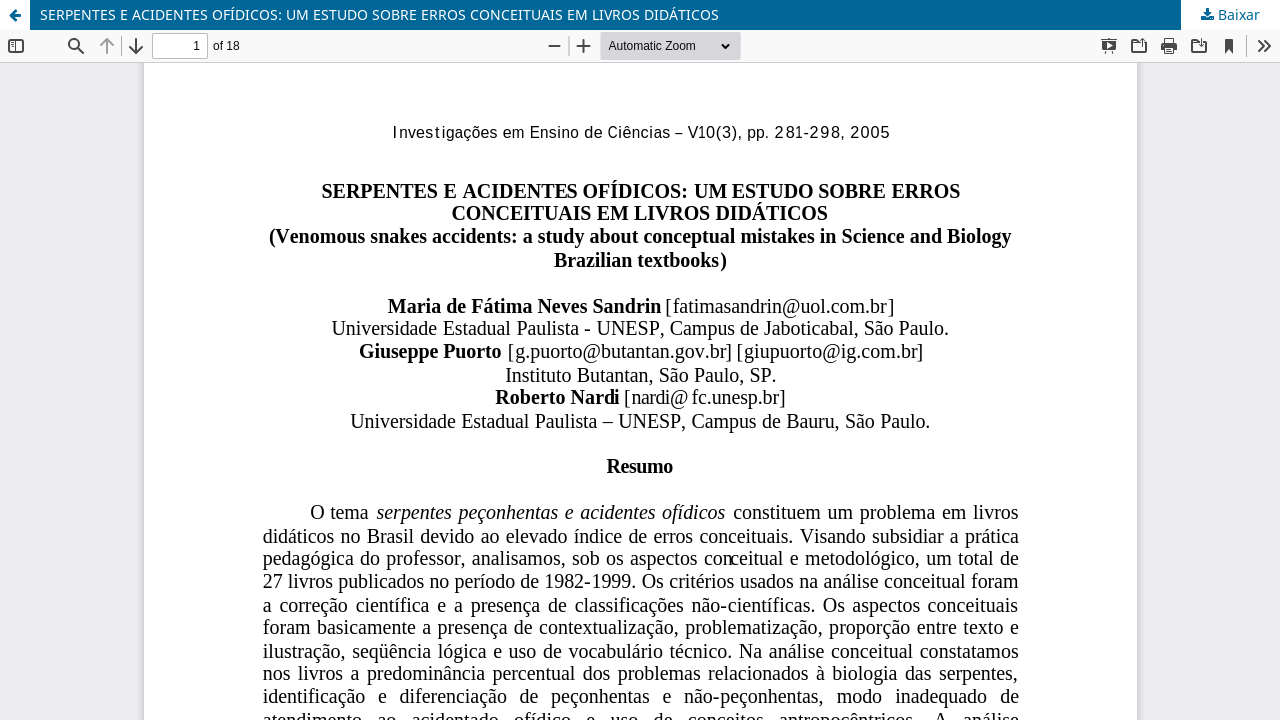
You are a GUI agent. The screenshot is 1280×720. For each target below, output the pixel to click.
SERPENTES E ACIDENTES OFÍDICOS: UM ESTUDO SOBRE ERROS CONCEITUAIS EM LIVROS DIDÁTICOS (379, 14)
